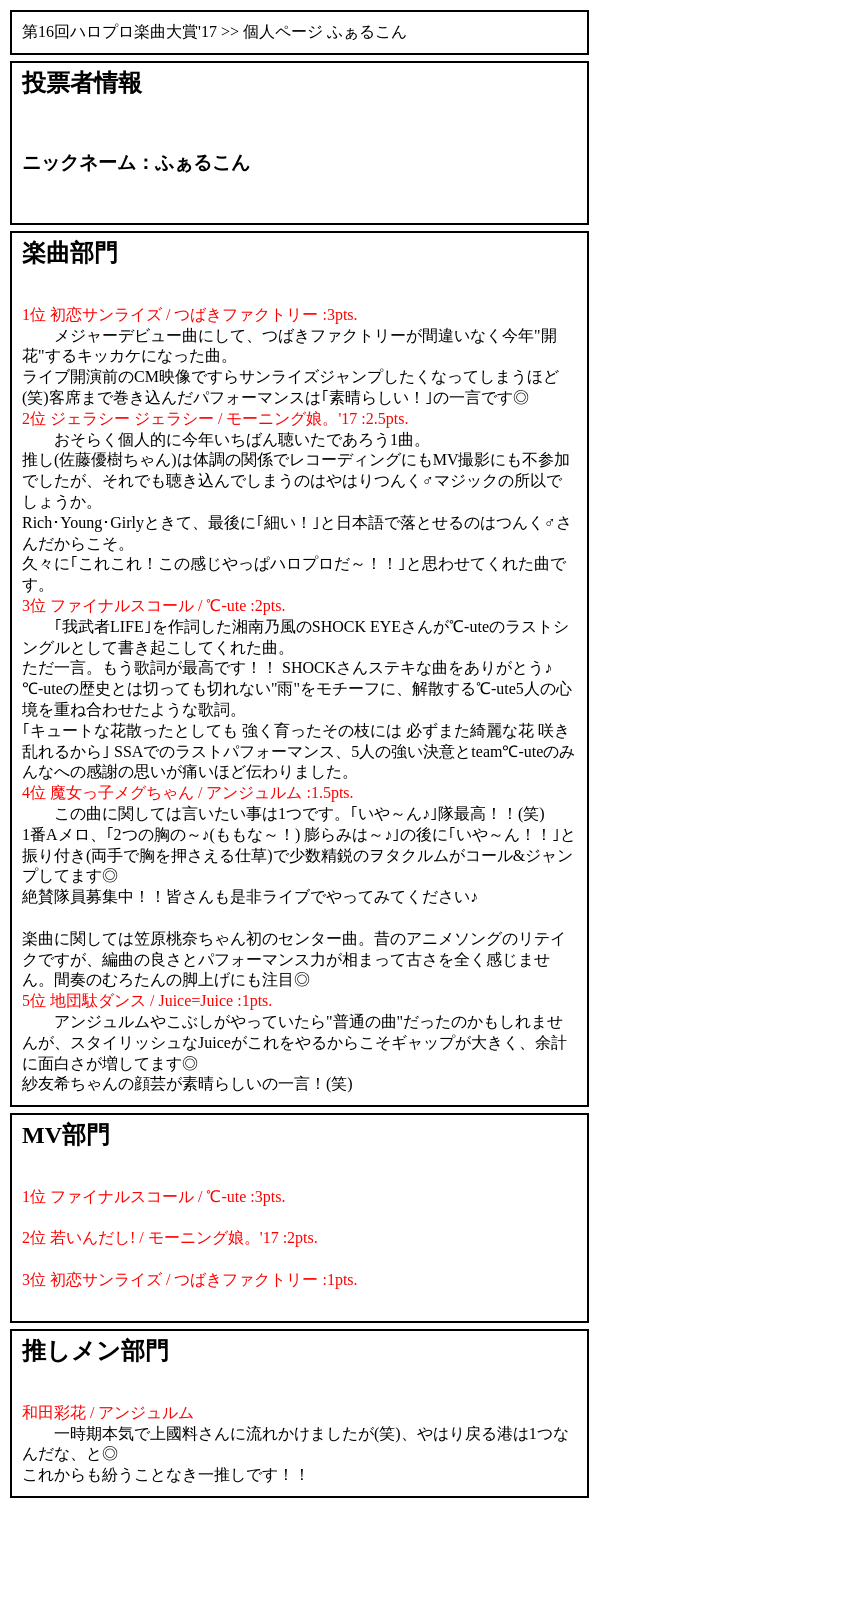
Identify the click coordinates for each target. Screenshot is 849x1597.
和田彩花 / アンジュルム (108, 1412)
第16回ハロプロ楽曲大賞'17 (119, 31)
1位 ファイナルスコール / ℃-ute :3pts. (153, 1196)
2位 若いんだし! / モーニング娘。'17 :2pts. (170, 1237)
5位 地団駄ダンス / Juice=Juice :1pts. (147, 1000)
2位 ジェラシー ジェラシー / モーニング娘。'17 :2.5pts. (215, 418)
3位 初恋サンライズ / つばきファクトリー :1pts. (190, 1279)
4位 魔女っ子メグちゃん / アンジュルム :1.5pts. (188, 792)
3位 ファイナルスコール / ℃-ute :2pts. (153, 605)
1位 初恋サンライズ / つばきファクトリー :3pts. (190, 314)
